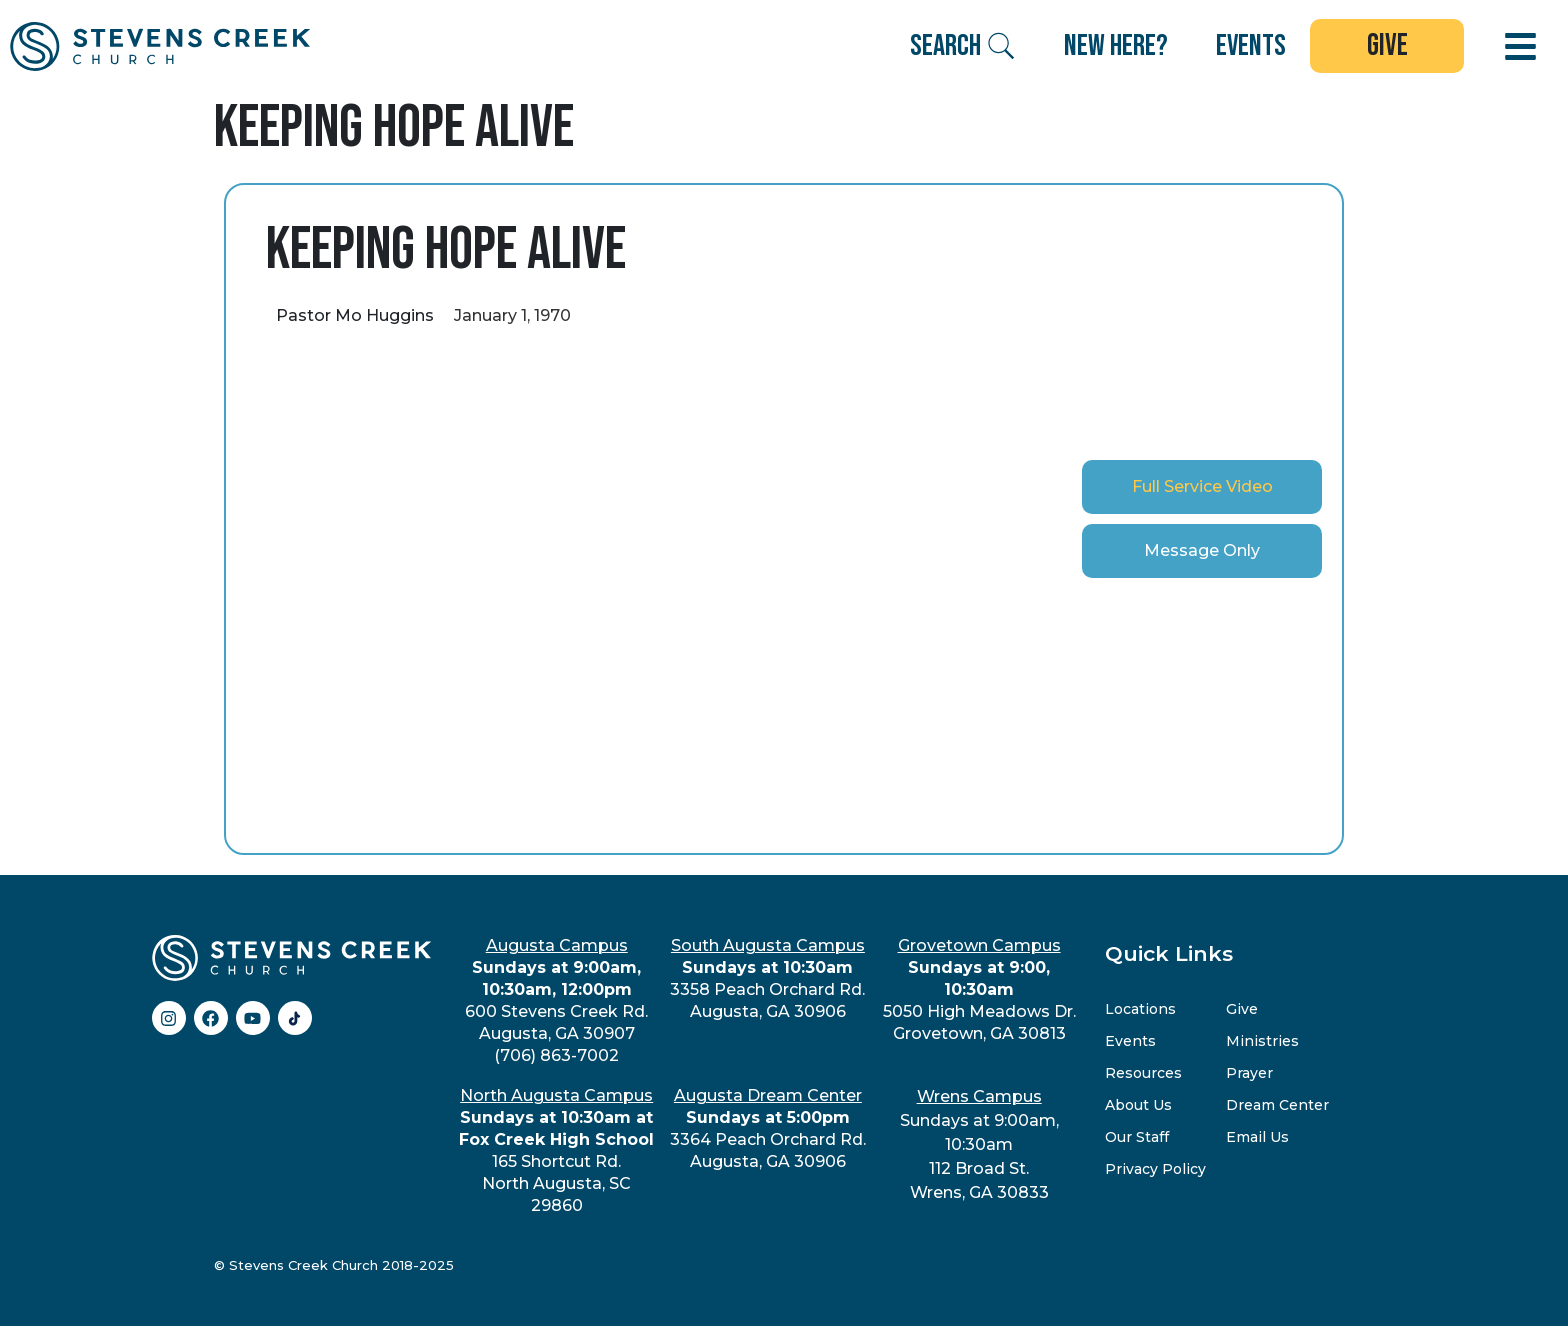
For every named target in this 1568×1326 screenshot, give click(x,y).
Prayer (1249, 1073)
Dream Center (1277, 1105)
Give (1242, 1009)
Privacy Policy (1155, 1169)
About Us (1138, 1105)
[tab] (1202, 487)
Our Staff (1137, 1137)
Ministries (1262, 1041)
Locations (1140, 1009)
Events (1130, 1041)
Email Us (1257, 1137)
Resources (1143, 1073)
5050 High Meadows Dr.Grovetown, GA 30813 (979, 989)
